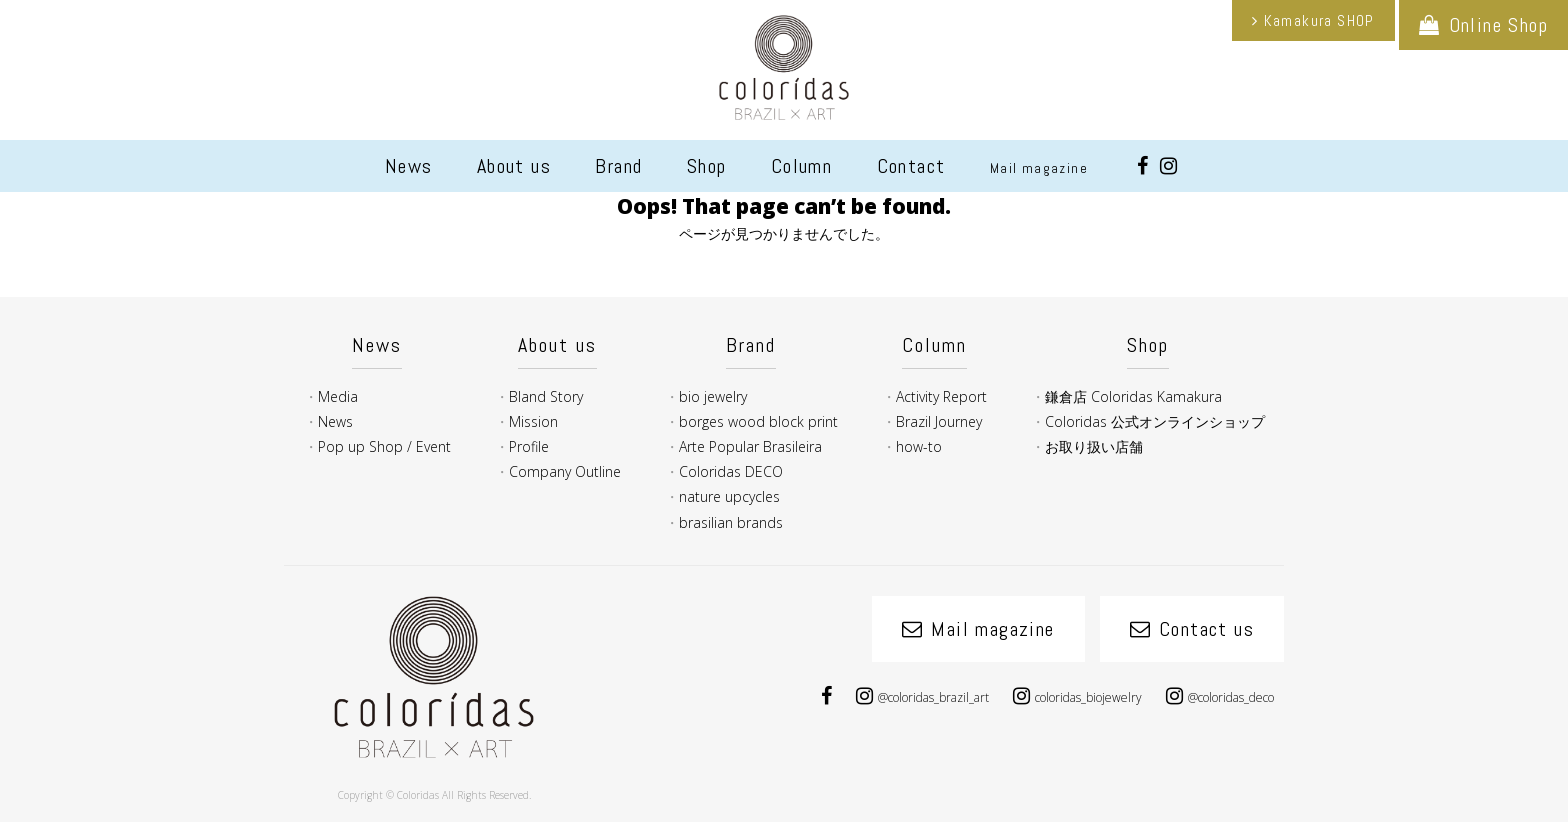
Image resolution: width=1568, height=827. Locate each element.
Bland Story (546, 396)
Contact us (1206, 629)
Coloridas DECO (731, 471)
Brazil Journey (939, 421)
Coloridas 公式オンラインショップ (1155, 421)
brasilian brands (731, 522)
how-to (919, 446)
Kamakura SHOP (1319, 20)
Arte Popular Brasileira (750, 446)
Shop (707, 166)
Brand (618, 166)
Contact (911, 166)
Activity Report (941, 396)
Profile (529, 446)
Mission (533, 421)
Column (801, 166)
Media (338, 396)
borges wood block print (758, 421)
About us (514, 166)
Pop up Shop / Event (384, 446)
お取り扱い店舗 (1094, 446)
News (409, 166)
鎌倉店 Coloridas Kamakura (1133, 396)
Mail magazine (1039, 168)
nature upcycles (729, 496)
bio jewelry (713, 396)
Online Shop (1498, 25)
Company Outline (565, 471)
